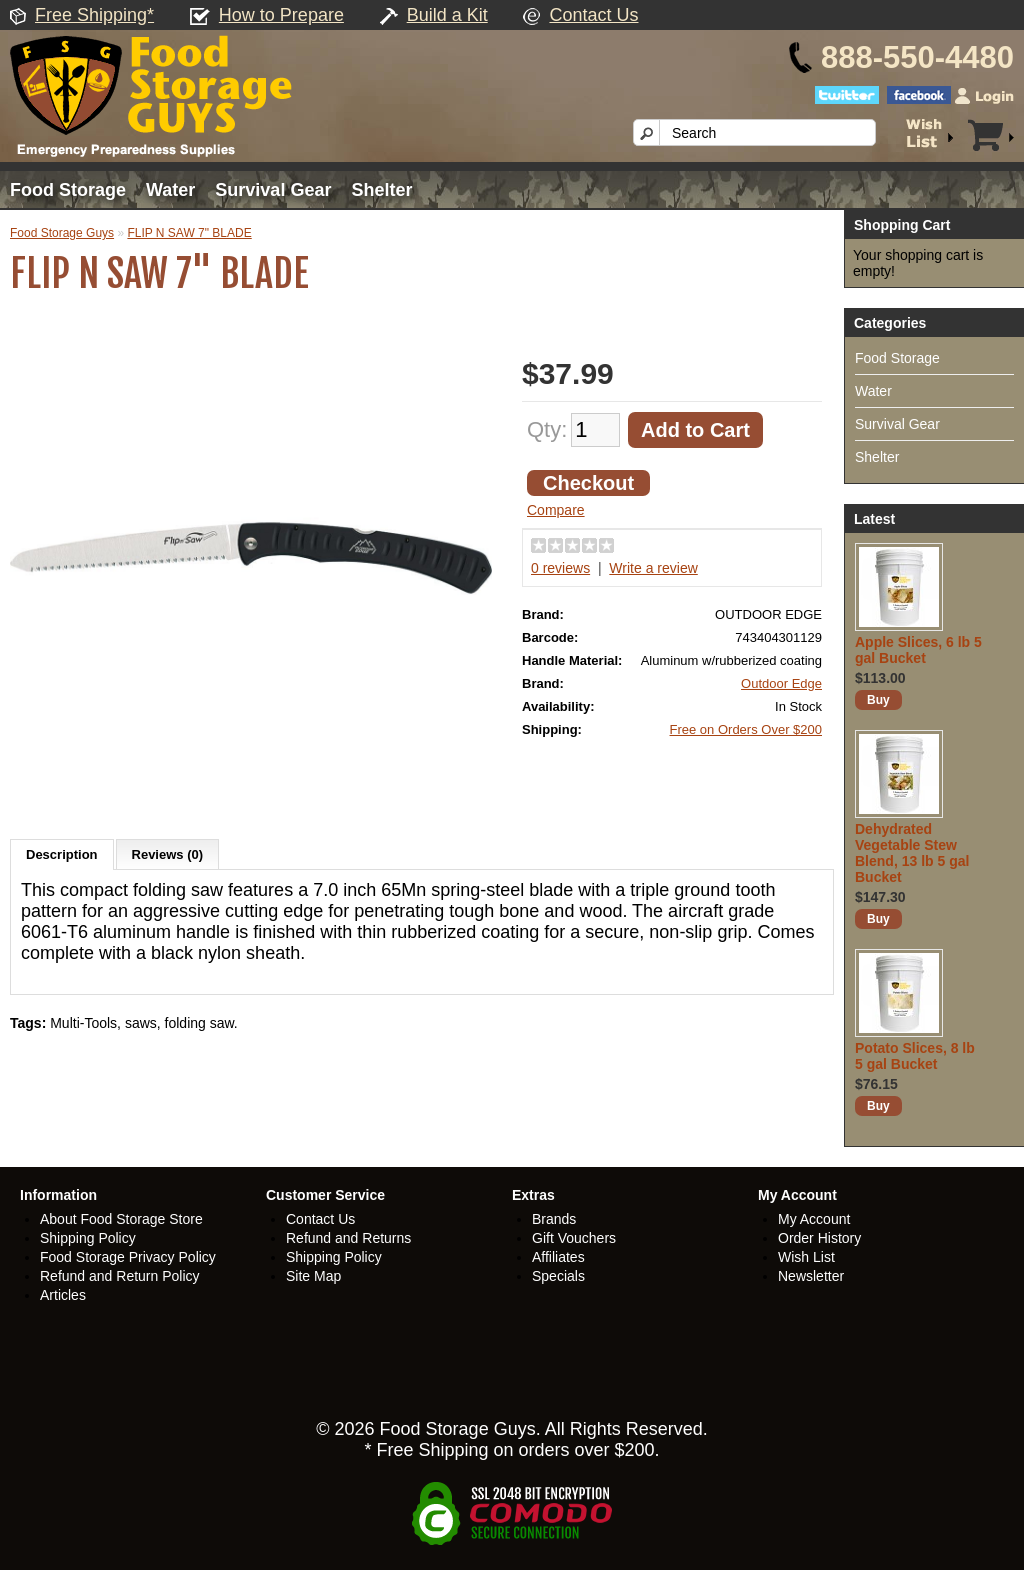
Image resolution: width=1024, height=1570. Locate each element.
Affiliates (558, 1257)
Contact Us (593, 15)
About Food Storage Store (121, 1219)
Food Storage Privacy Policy (128, 1257)
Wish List (806, 1257)
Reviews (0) (168, 854)
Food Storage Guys (62, 233)
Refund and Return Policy (120, 1276)
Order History (819, 1238)
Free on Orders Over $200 (746, 729)
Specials (558, 1276)
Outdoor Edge (781, 683)
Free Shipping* (94, 15)
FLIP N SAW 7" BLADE (189, 233)
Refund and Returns (348, 1238)
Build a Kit (447, 15)
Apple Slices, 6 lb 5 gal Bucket (918, 650)
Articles (63, 1295)
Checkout (588, 483)
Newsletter (811, 1276)
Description (62, 854)
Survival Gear (273, 190)
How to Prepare (281, 15)
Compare (556, 510)
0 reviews (560, 568)
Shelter (381, 190)
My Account (814, 1219)
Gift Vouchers (574, 1238)
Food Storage (68, 190)
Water (170, 190)
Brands (554, 1219)
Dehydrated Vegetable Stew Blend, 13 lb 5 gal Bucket (912, 853)
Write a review (653, 568)
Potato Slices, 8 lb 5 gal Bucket (915, 1056)
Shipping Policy (88, 1238)
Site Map (313, 1276)
